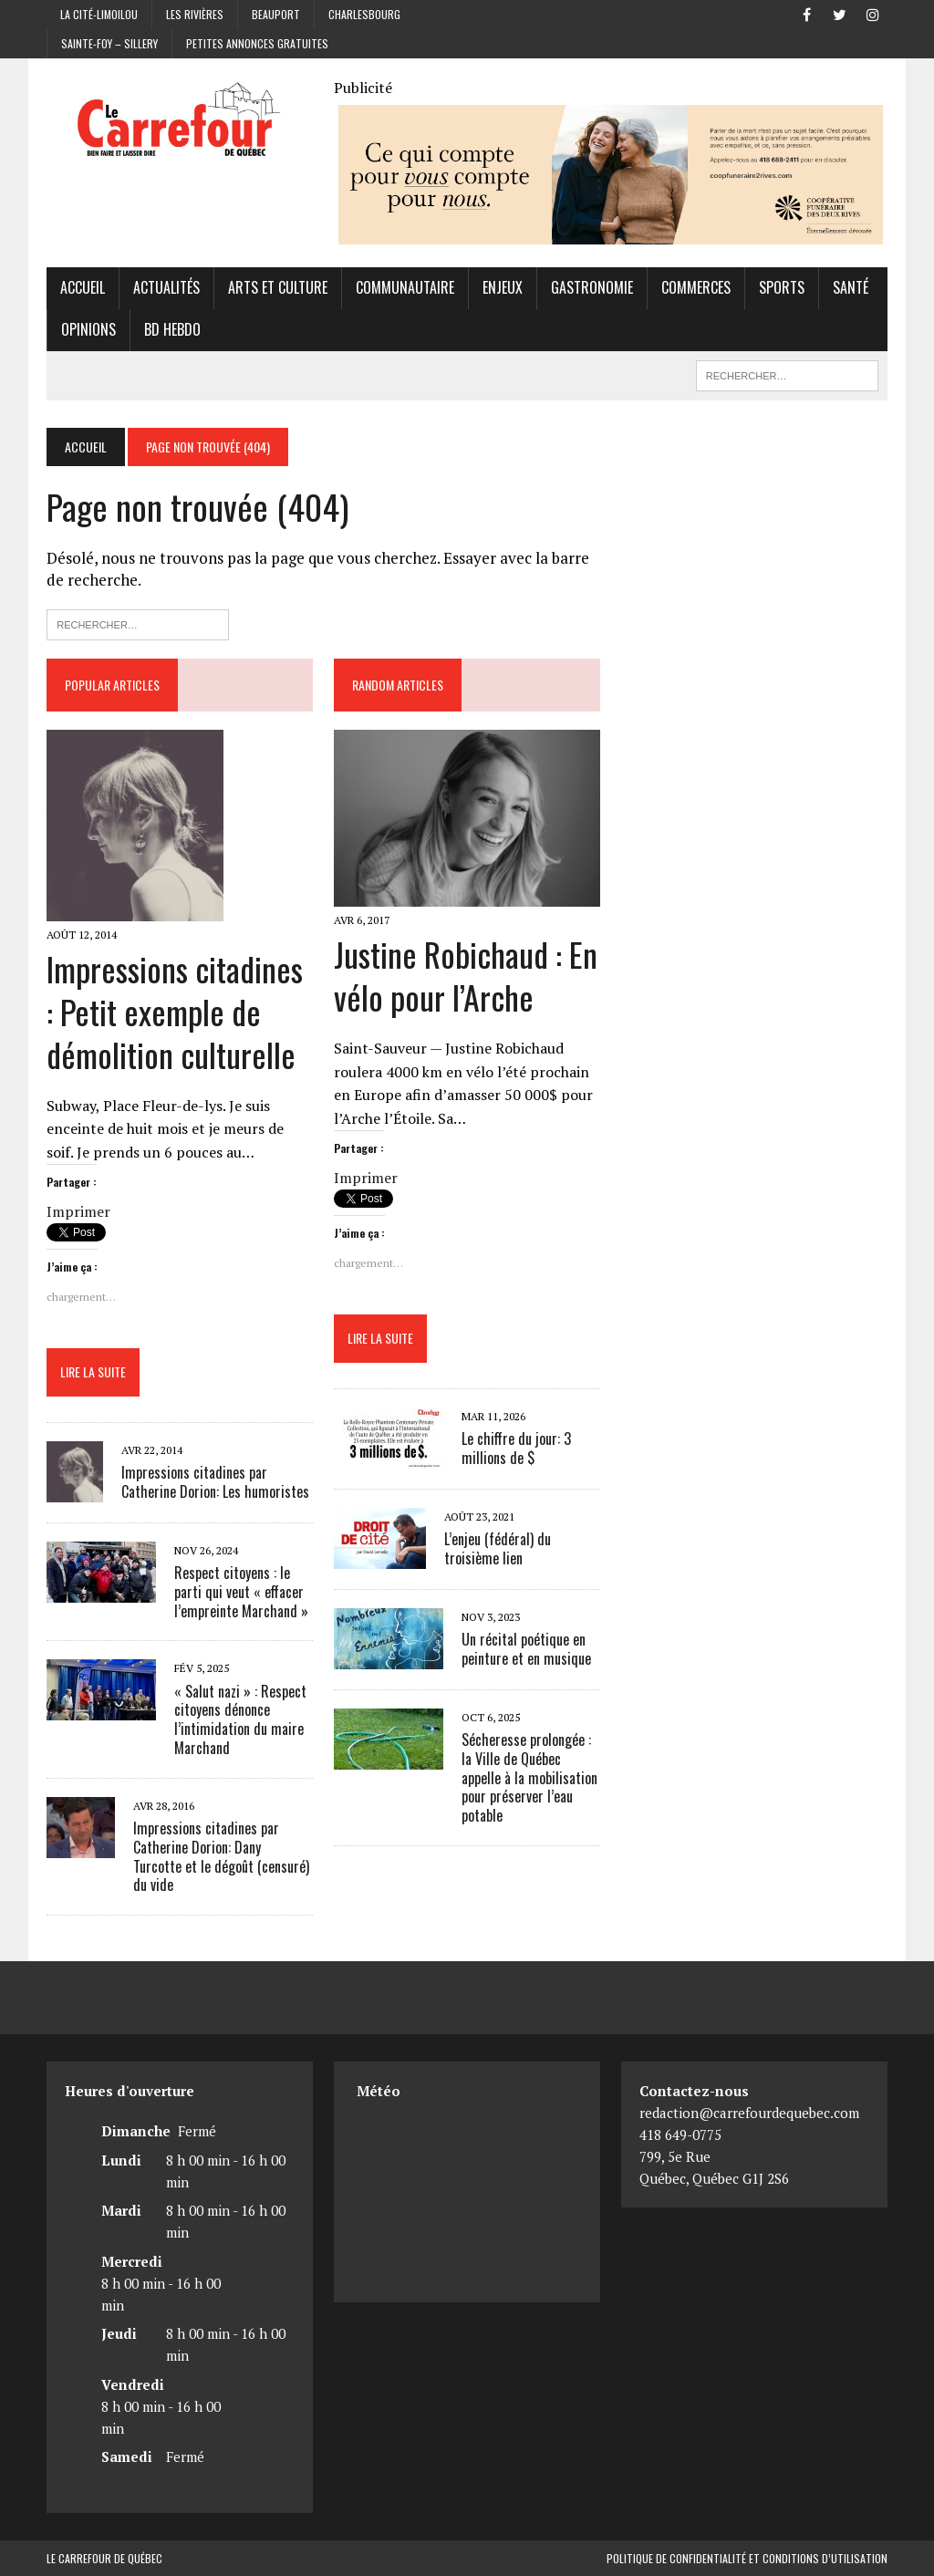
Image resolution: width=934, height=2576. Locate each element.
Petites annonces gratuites (257, 43)
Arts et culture (277, 287)
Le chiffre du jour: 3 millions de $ (516, 1448)
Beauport (276, 14)
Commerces (696, 287)
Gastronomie (592, 287)
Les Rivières (194, 14)
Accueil (82, 287)
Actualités (166, 287)
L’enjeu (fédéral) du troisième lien (497, 1548)
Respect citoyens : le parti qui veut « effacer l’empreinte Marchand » (241, 1592)
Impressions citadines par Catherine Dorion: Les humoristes (215, 1481)
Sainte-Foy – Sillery (109, 43)
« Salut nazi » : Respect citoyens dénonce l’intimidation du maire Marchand (240, 1719)
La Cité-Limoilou (99, 14)
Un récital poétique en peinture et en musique (526, 1648)
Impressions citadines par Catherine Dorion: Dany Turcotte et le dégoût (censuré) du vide (221, 1856)
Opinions (88, 329)
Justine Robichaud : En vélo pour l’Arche (465, 975)
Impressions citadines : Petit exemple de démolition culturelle (175, 1011)
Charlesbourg (364, 14)
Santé (850, 287)
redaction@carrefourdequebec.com (749, 2112)
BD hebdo (172, 329)
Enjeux (503, 287)
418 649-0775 (680, 2134)
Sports (781, 287)
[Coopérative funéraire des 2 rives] (610, 233)
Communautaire (405, 287)
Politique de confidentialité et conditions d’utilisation (747, 2558)
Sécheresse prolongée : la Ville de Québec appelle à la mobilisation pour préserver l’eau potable (529, 1777)
